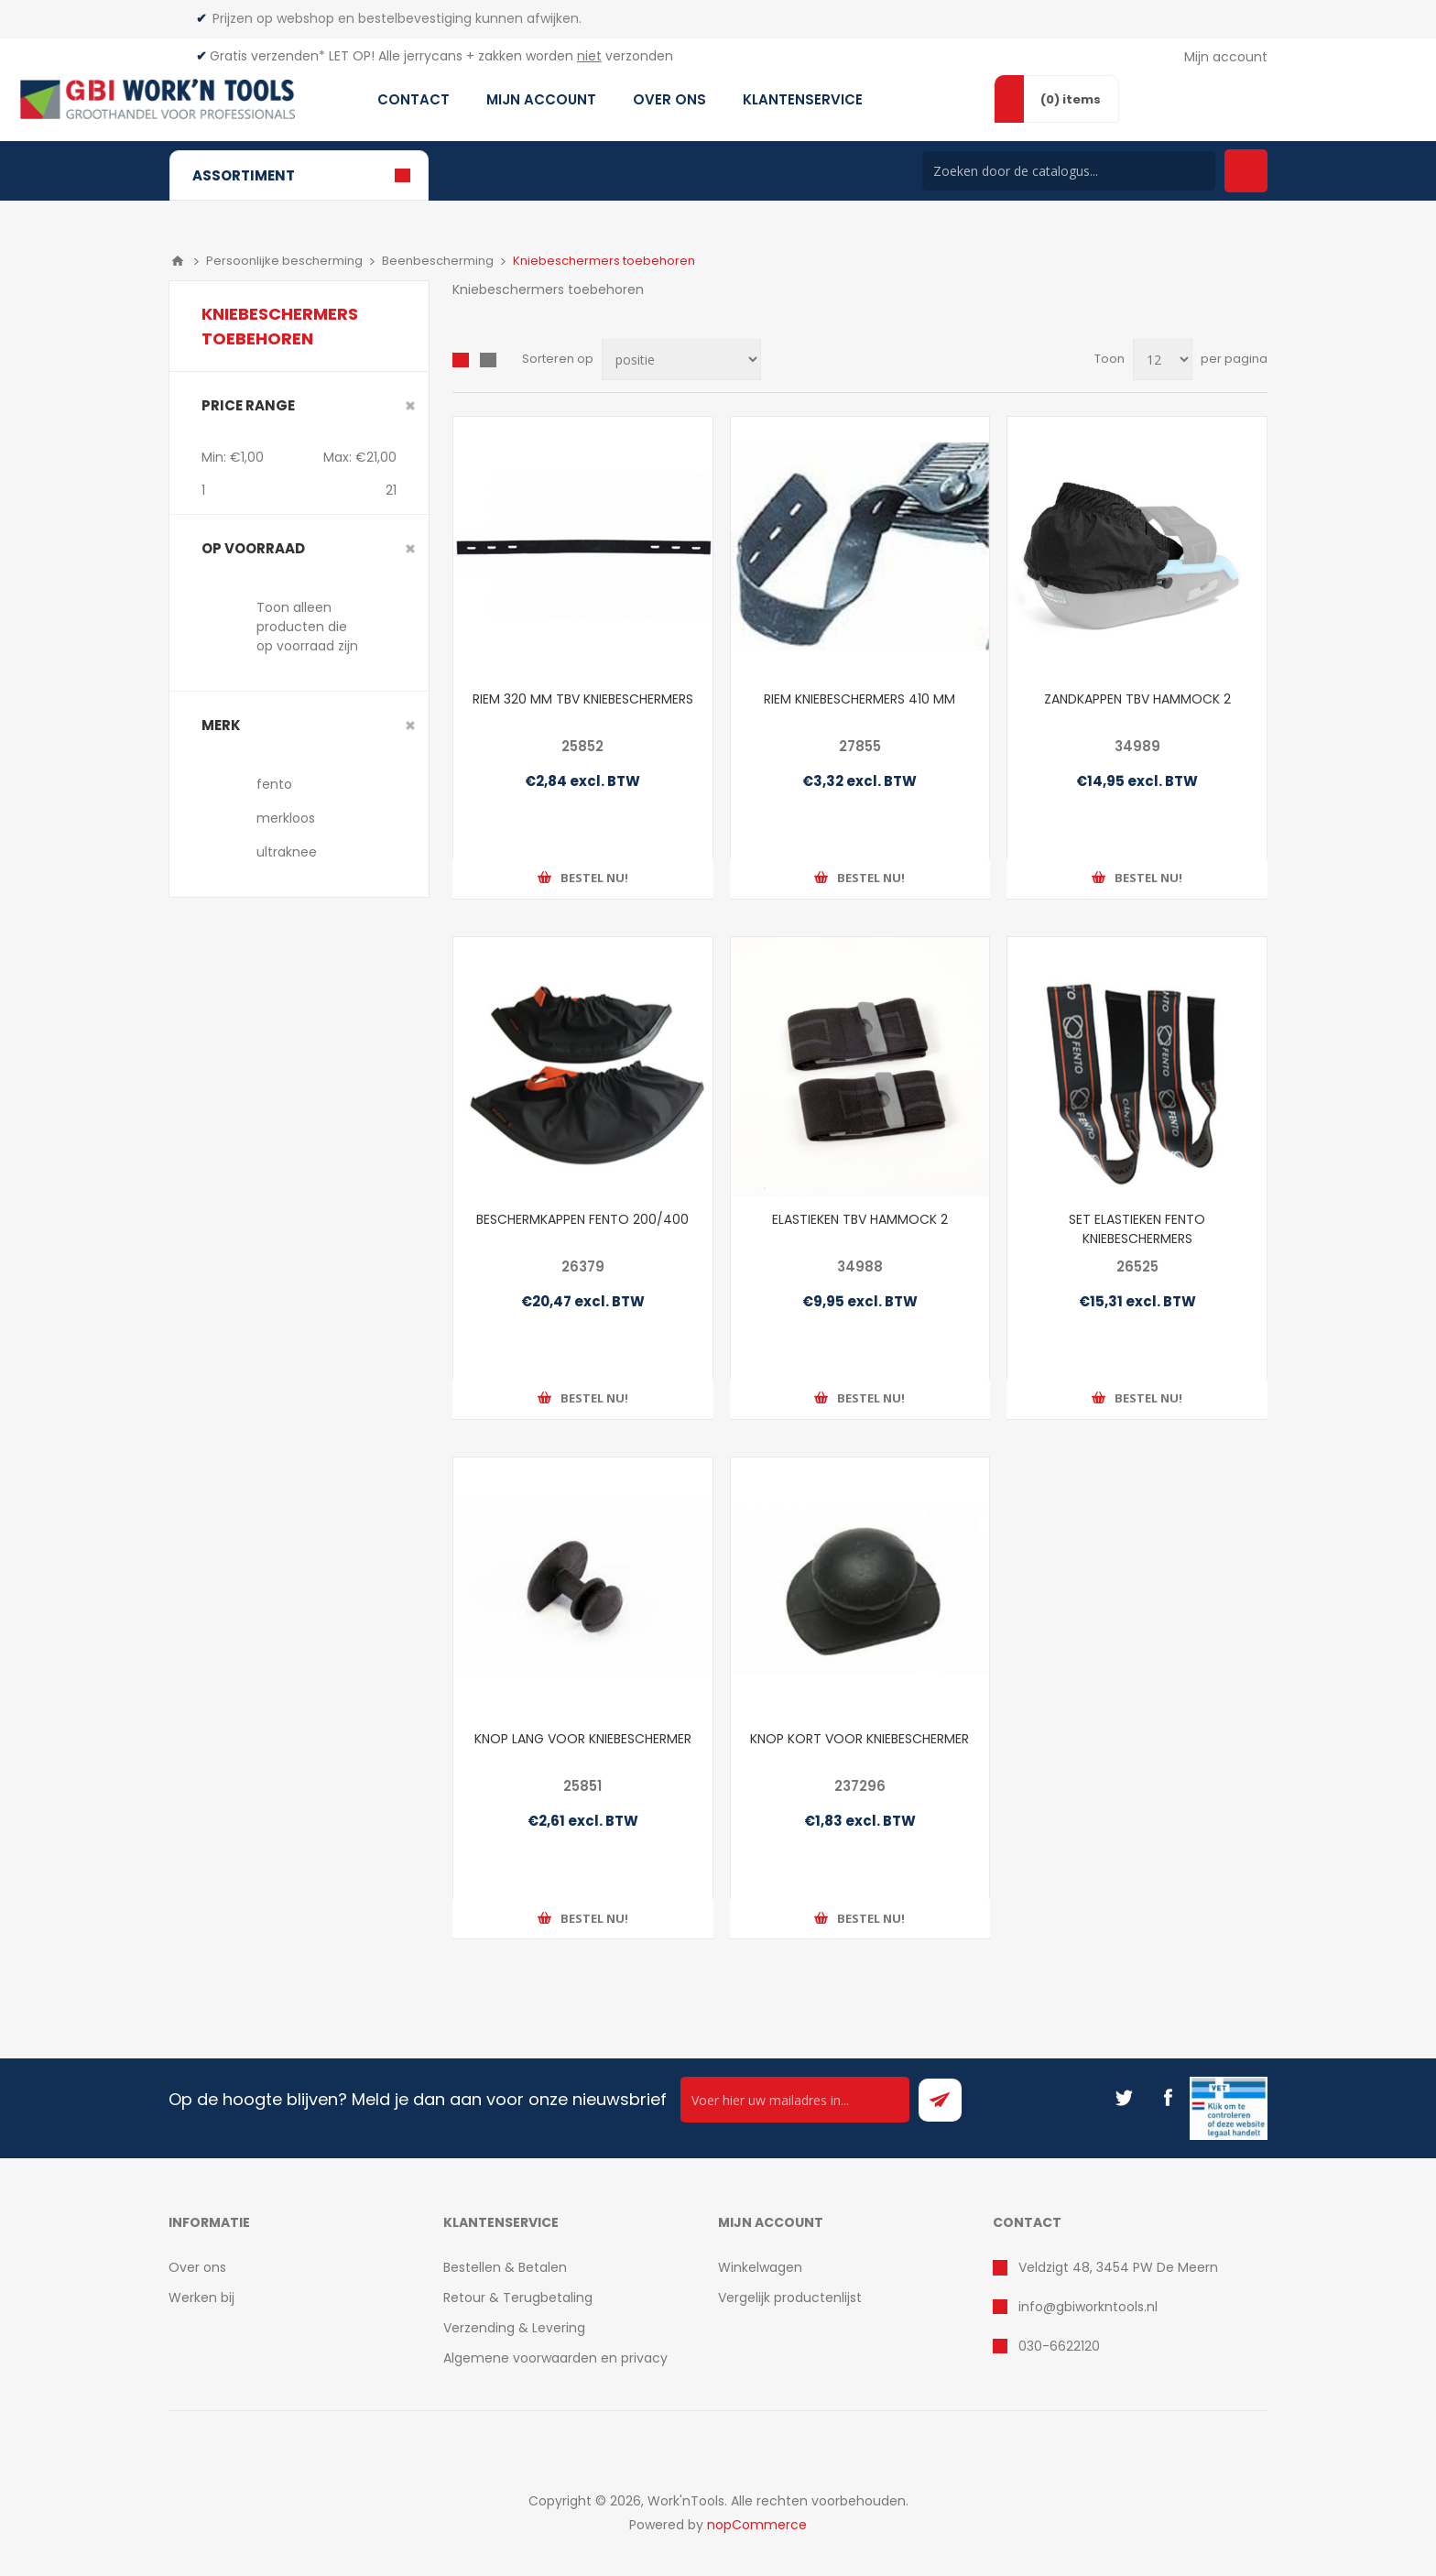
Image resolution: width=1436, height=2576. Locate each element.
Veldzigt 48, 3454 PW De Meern (1118, 2267)
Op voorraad (253, 548)
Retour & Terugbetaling (518, 2297)
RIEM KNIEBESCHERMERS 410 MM (859, 699)
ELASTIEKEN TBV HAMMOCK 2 (860, 1219)
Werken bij (201, 2297)
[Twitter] (1123, 2097)
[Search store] (1068, 171)
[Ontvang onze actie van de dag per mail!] (794, 2100)
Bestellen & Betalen (505, 2267)
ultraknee (286, 852)
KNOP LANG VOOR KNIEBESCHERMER (582, 1739)
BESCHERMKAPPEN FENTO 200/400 (582, 1219)
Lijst (488, 360)
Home (178, 261)
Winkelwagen (760, 2267)
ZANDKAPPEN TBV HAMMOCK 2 (1137, 699)
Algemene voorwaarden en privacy (555, 2358)
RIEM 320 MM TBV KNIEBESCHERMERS (583, 699)
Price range (248, 405)
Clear (410, 405)
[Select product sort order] (681, 359)
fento (274, 784)
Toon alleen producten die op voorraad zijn (307, 626)
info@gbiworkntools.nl (1088, 2307)
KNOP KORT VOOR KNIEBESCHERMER (859, 1739)
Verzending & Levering (514, 2328)
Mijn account (1225, 57)
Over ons (197, 2267)
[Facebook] (1167, 2097)
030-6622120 (1059, 2346)
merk (221, 725)
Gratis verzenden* (267, 56)
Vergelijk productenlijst (790, 2297)
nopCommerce (757, 2525)
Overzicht (460, 360)
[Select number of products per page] (1162, 359)
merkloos (285, 818)
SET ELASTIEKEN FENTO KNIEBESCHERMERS (1137, 1229)
